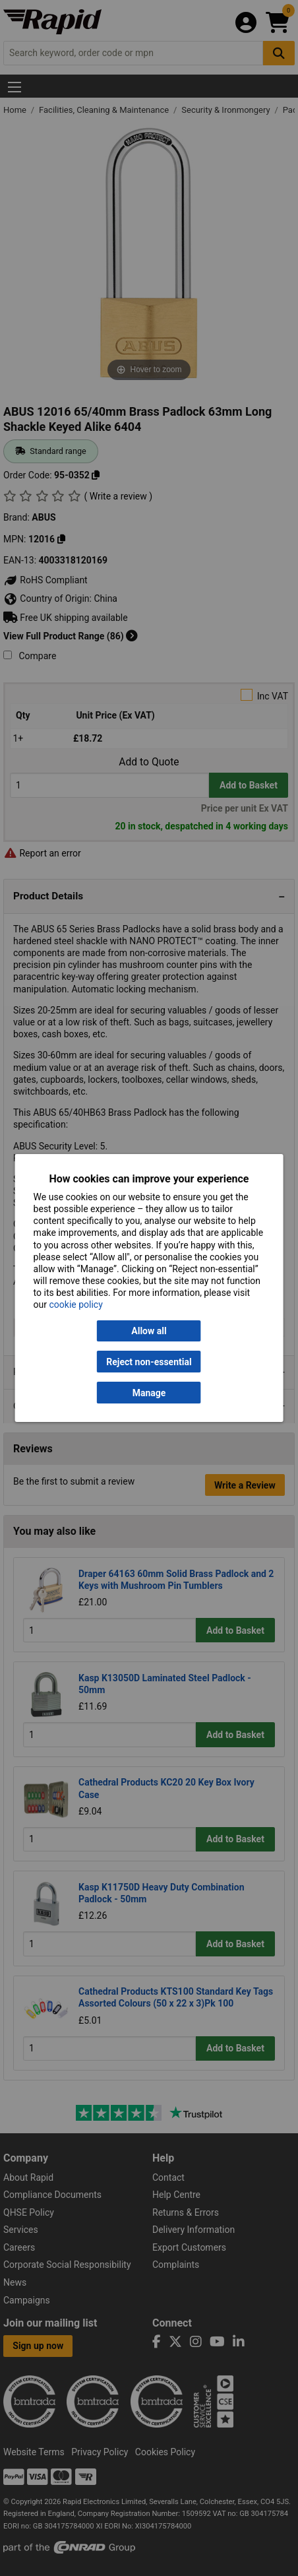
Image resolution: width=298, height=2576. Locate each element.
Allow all (148, 1331)
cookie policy (76, 1304)
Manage (149, 1393)
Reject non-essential (148, 1362)
